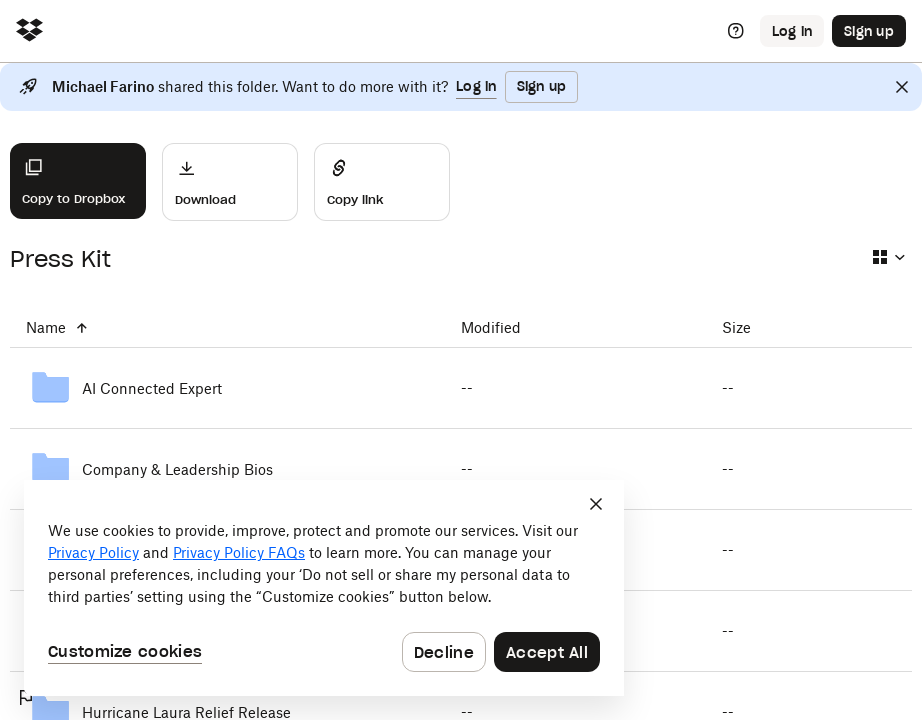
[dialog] (324, 588)
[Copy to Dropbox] (78, 181)
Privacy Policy (93, 552)
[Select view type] (888, 257)
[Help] (736, 31)
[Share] (382, 182)
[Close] (902, 87)
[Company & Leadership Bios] (227, 469)
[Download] (230, 182)
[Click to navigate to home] (29, 31)
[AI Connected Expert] (227, 388)
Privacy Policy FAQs (239, 552)
